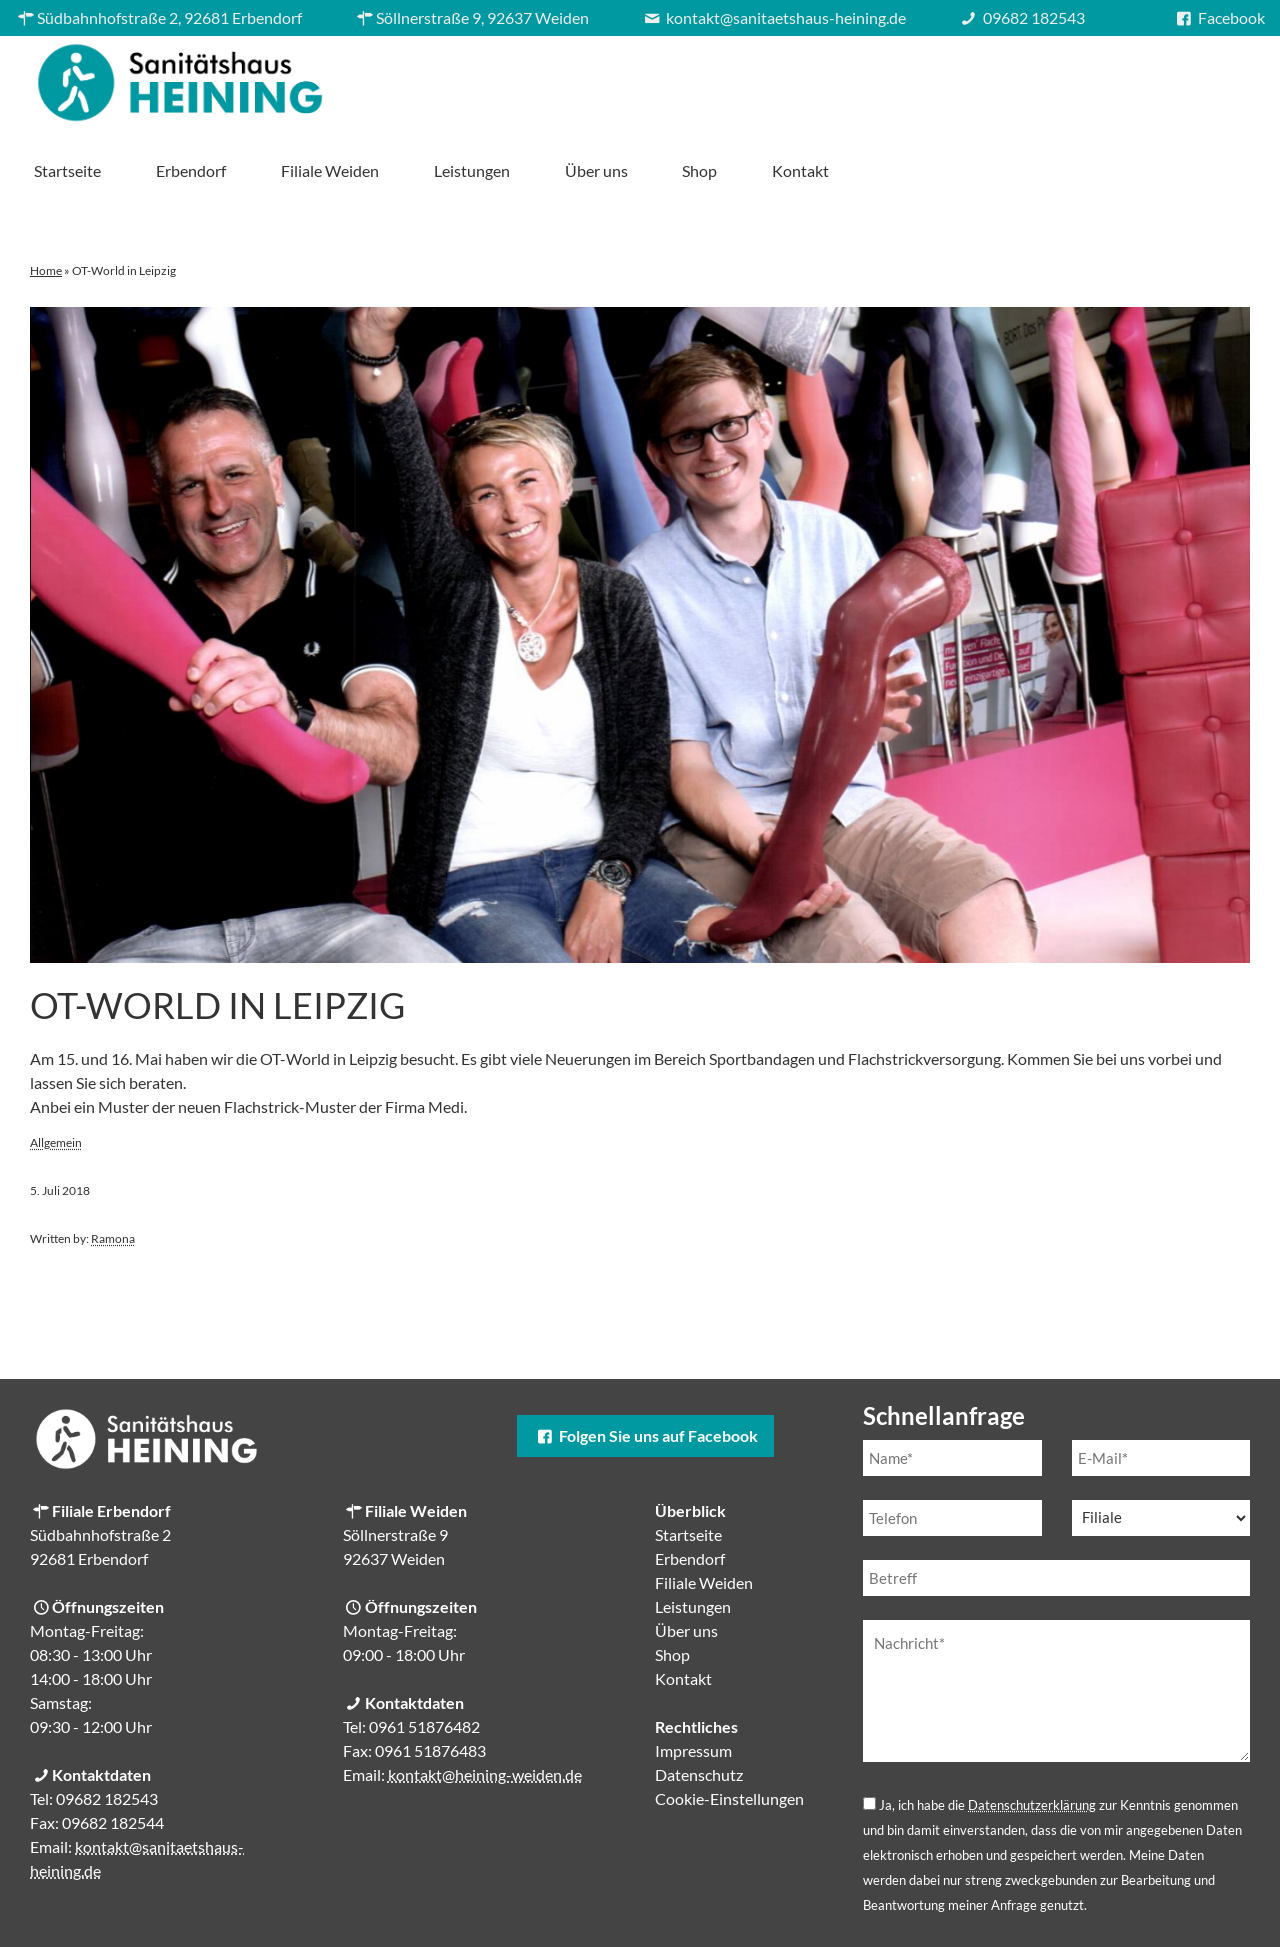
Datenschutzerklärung (1032, 1735)
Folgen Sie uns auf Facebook (645, 1365)
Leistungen (888, 77)
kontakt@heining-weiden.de (485, 1704)
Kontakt (1217, 77)
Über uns (1012, 77)
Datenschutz (699, 1704)
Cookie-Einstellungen (729, 1728)
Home (46, 200)
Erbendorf (608, 77)
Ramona (113, 1168)
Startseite (484, 77)
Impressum (693, 1680)
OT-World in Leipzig (217, 935)
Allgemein (56, 1072)
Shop (1116, 77)
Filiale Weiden (746, 77)
